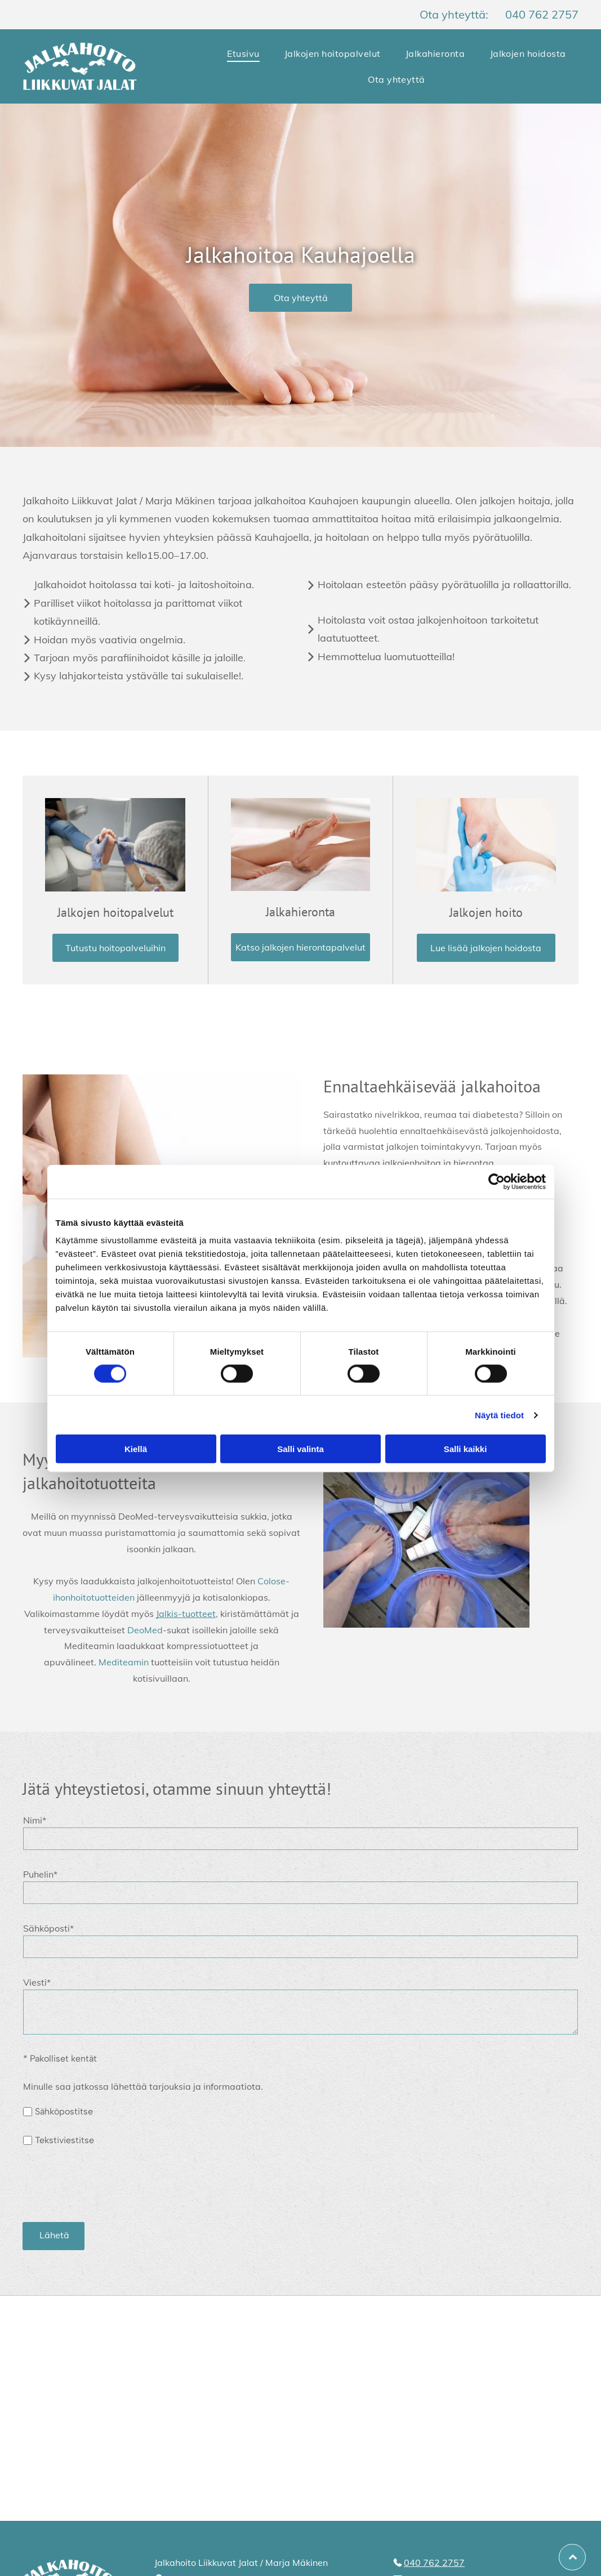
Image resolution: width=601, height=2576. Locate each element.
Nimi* (34, 1820)
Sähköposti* (48, 1928)
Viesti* (37, 1982)
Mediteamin (124, 1662)
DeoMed (145, 1630)
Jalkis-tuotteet (186, 1613)
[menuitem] (243, 53)
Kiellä (135, 1449)
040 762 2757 (541, 14)
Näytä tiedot (499, 1415)
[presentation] (108, 2188)
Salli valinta (300, 1449)
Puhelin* (40, 1874)
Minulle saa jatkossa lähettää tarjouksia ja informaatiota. (143, 2086)
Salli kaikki (465, 1449)
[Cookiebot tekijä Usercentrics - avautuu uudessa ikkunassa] (496, 1181)
